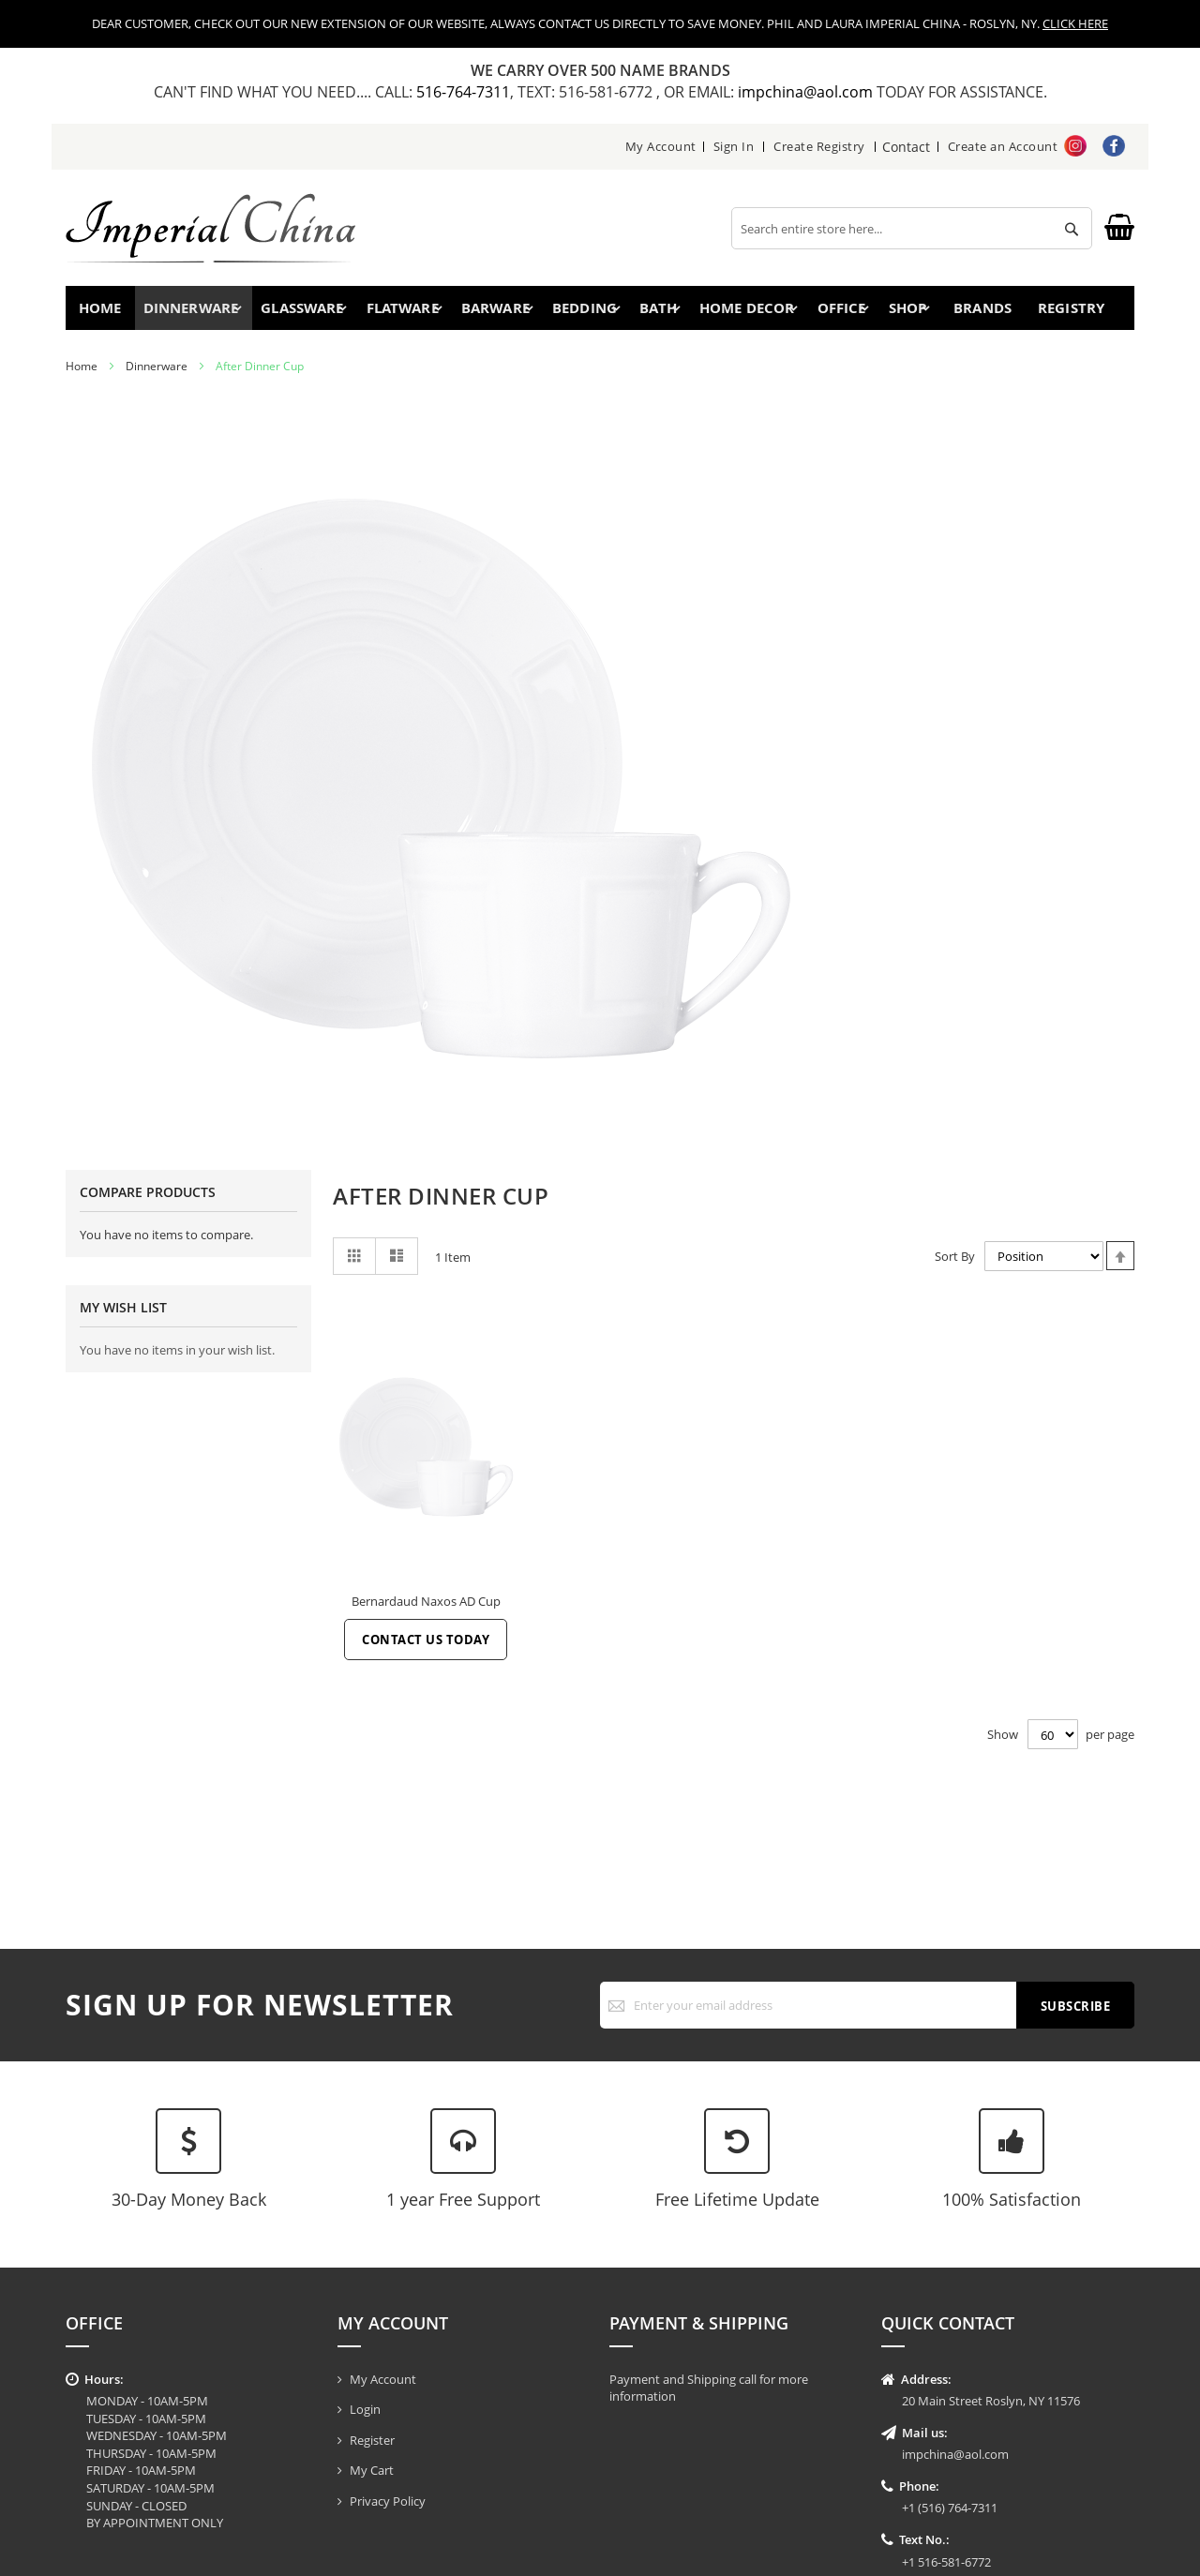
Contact (907, 146)
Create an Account (1003, 146)
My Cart (372, 2470)
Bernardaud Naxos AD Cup (426, 1609)
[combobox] (911, 228)
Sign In (735, 146)
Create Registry (821, 146)
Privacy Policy (388, 2501)
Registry (1077, 312)
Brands (980, 312)
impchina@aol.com (807, 92)
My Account (662, 146)
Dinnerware (157, 374)
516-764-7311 (463, 92)
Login (365, 2409)
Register (372, 2440)
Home (105, 312)
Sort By (955, 1264)
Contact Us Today (425, 1648)
